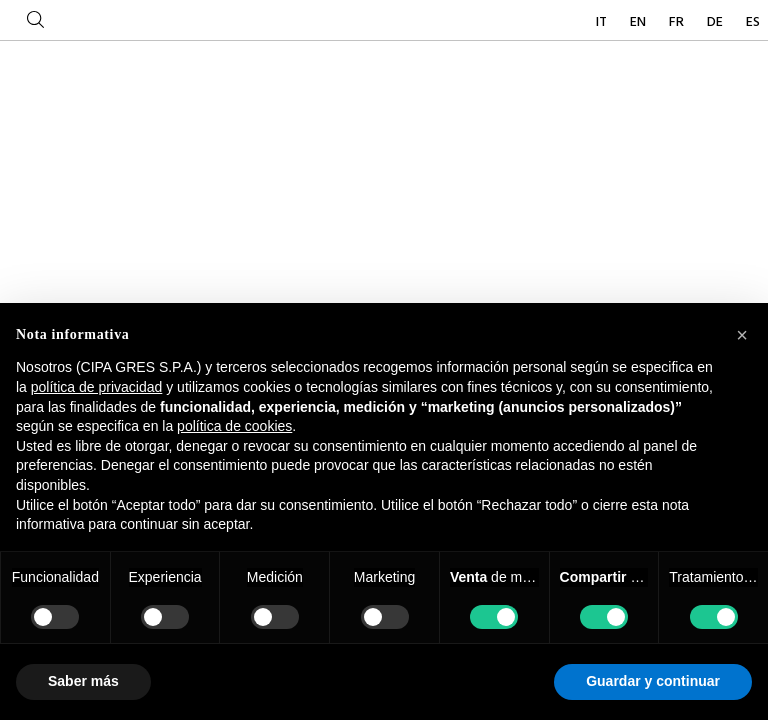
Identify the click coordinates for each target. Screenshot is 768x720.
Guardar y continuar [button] (653, 681)
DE (716, 22)
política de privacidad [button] (97, 387)
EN (639, 22)
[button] (742, 335)
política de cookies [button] (234, 426)
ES (753, 22)
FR (678, 22)
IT (603, 22)
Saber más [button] (83, 681)
